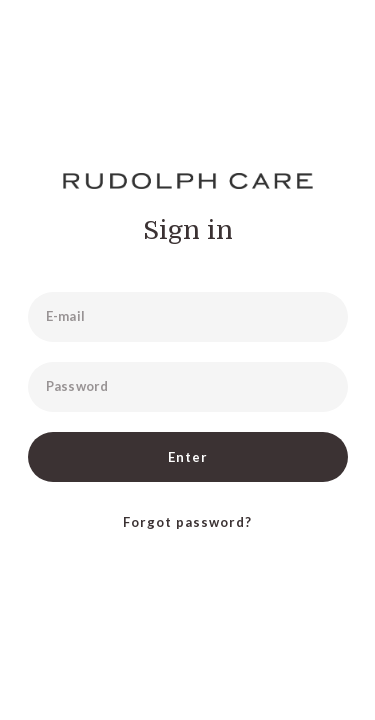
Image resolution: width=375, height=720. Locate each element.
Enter (188, 457)
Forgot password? (187, 522)
